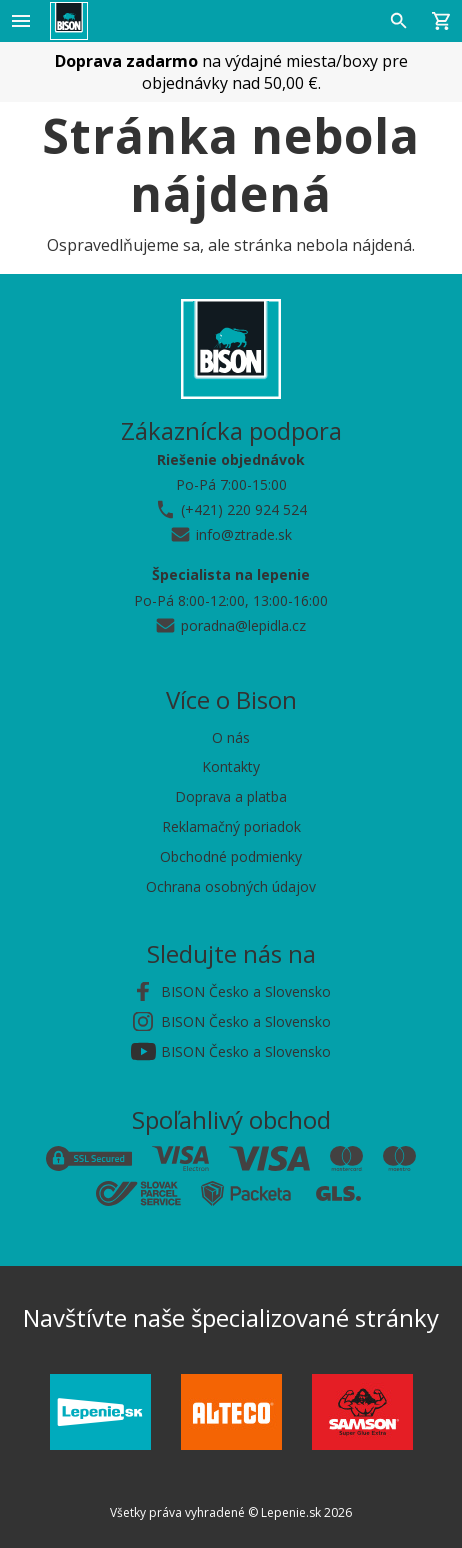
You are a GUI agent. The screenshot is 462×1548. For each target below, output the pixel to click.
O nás (231, 737)
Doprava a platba (231, 796)
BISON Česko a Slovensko (246, 991)
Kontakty (231, 766)
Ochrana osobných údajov (231, 886)
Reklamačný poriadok (231, 826)
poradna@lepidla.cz (243, 625)
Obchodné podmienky (231, 856)
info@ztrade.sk (244, 534)
